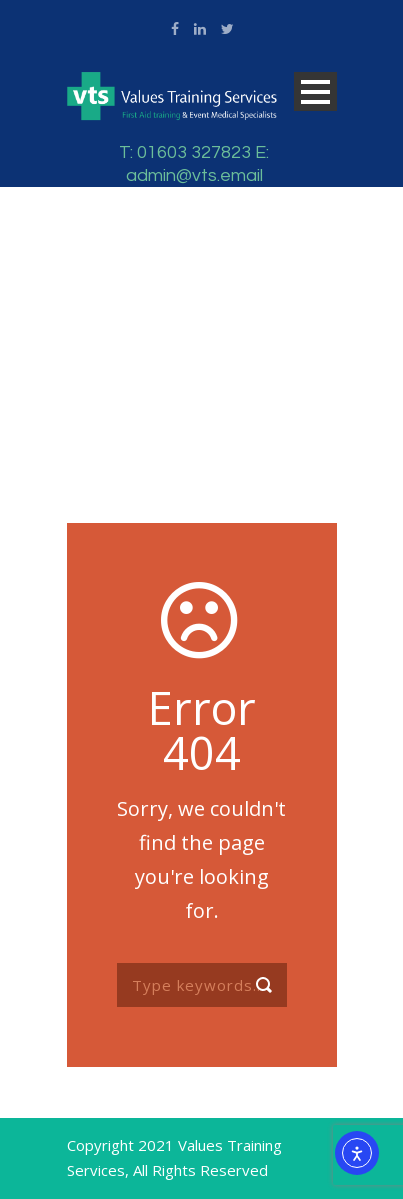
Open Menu (315, 91)
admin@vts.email (194, 175)
